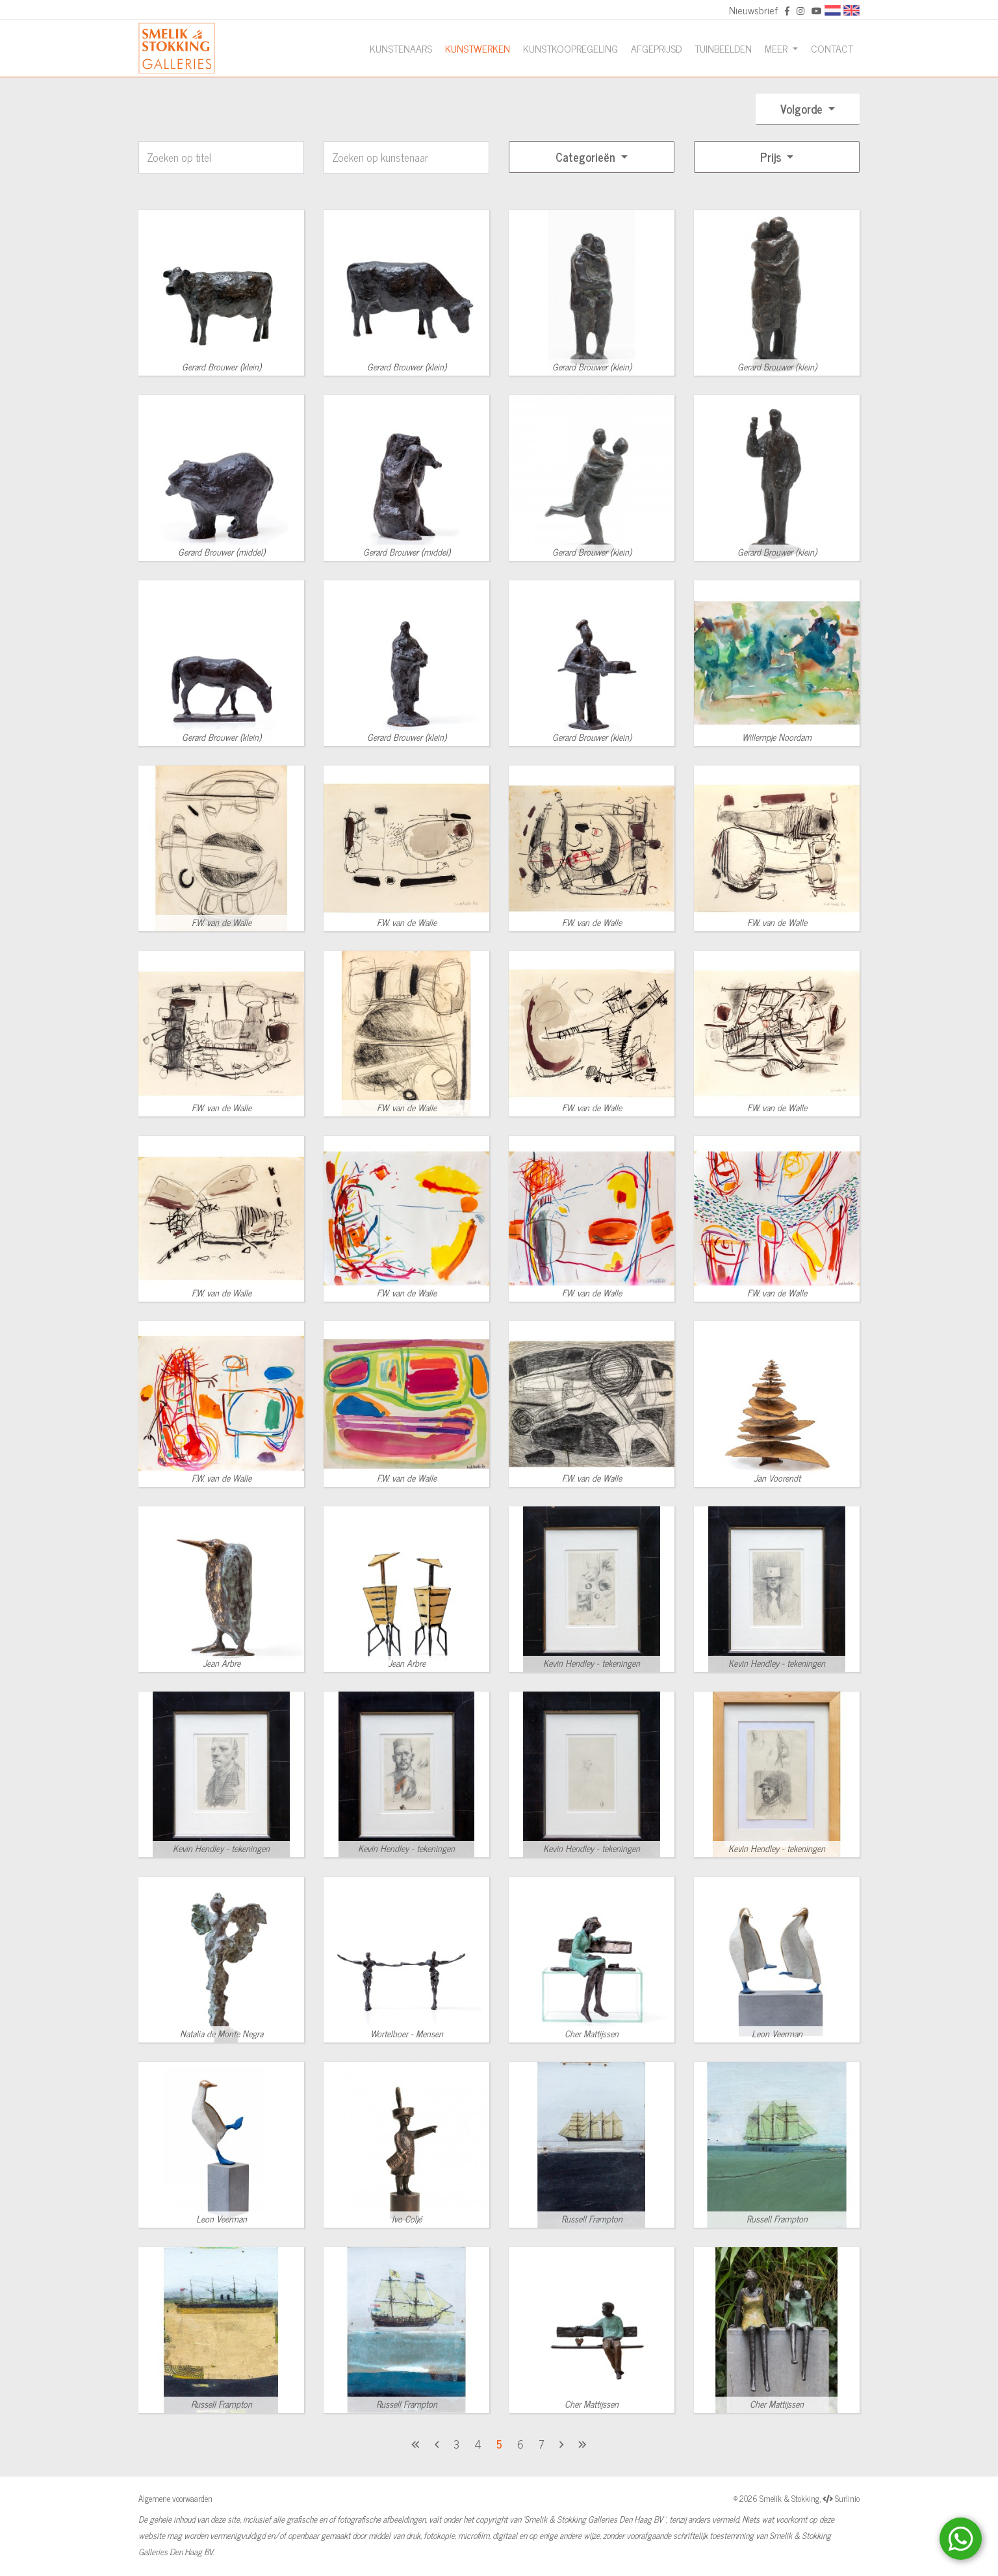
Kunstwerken (477, 48)
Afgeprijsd (656, 48)
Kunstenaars (401, 48)
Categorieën (587, 156)
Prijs (772, 156)
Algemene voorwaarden (175, 2498)
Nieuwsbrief (753, 9)
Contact (832, 48)
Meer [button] (777, 48)
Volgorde (803, 108)
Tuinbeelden (723, 48)
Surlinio (847, 2498)
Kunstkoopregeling (570, 48)
